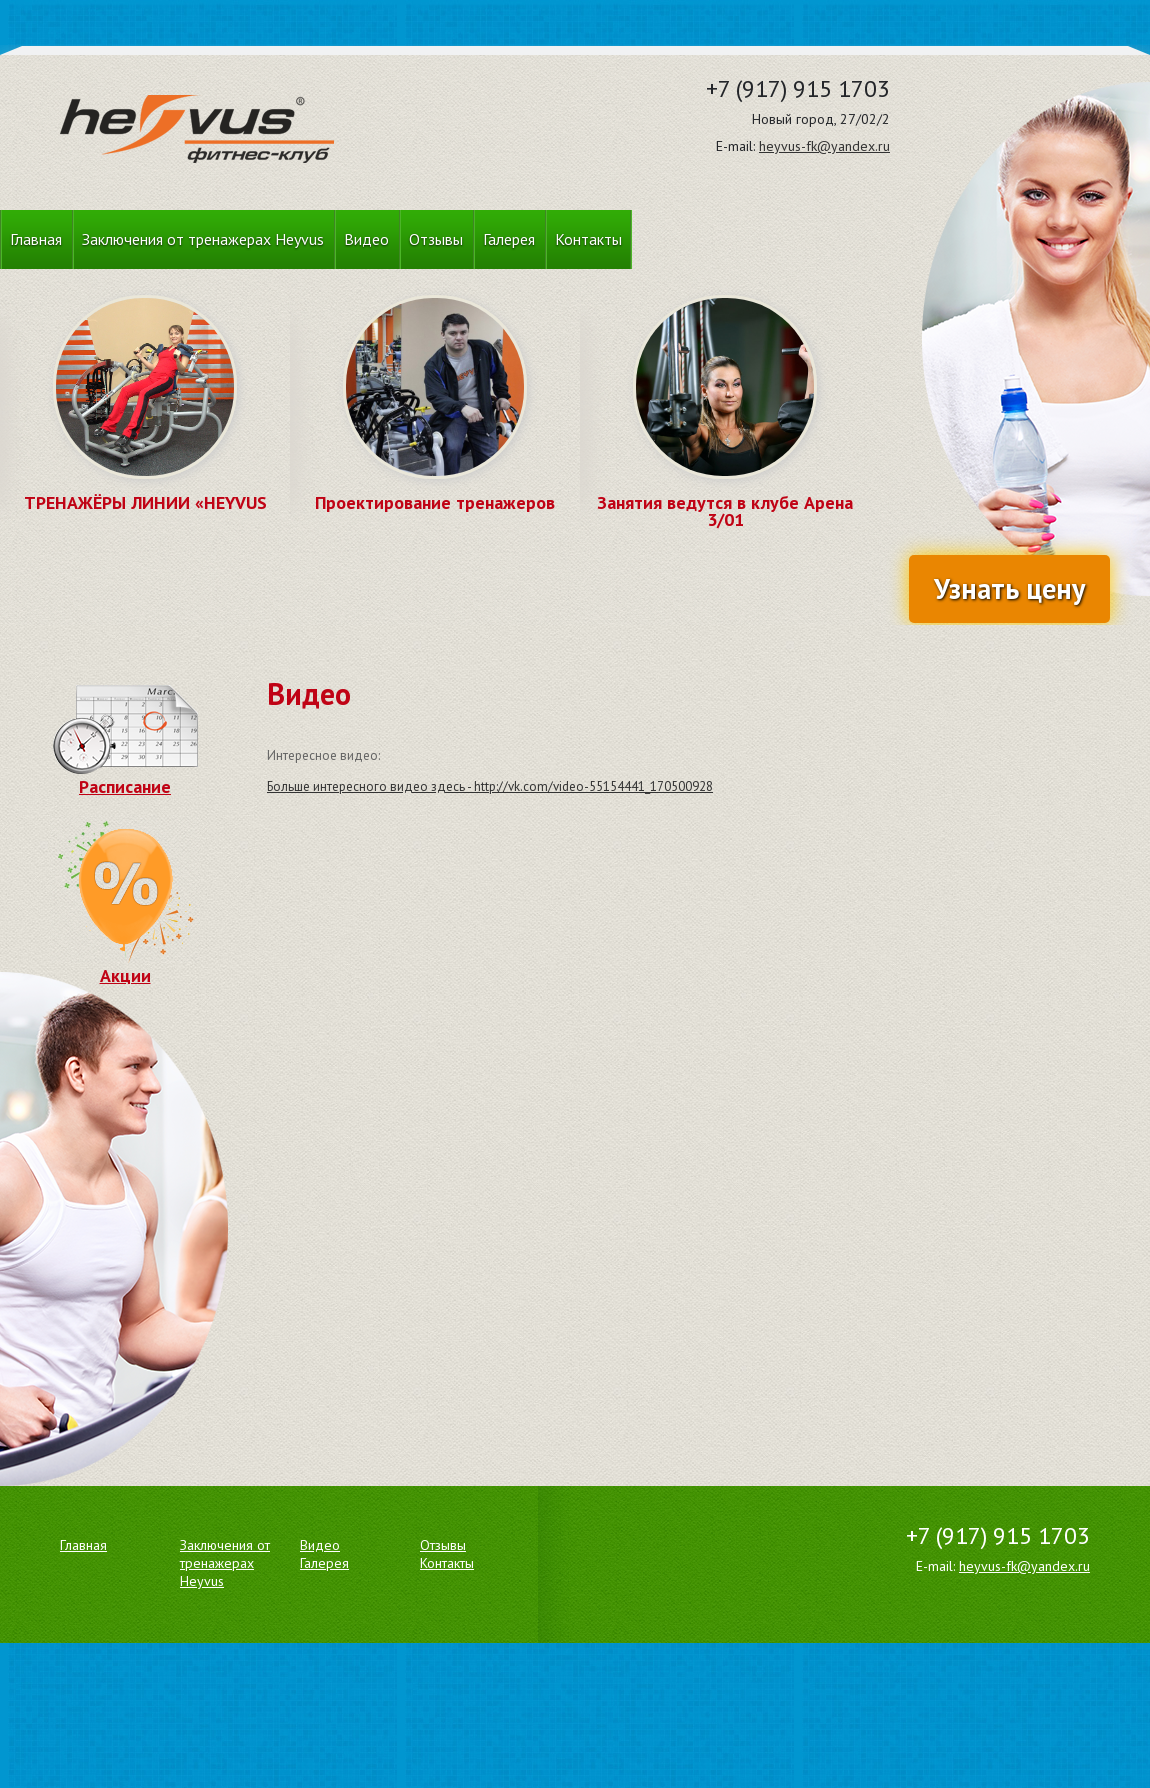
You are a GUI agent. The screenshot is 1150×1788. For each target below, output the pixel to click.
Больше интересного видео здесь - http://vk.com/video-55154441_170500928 (490, 786)
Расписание (125, 777)
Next (204, 428)
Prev (85, 428)
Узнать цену (1009, 588)
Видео (366, 239)
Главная (36, 239)
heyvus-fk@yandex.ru (824, 146)
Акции (125, 966)
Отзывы (436, 239)
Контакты (588, 239)
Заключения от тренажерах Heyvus (203, 239)
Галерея (509, 239)
